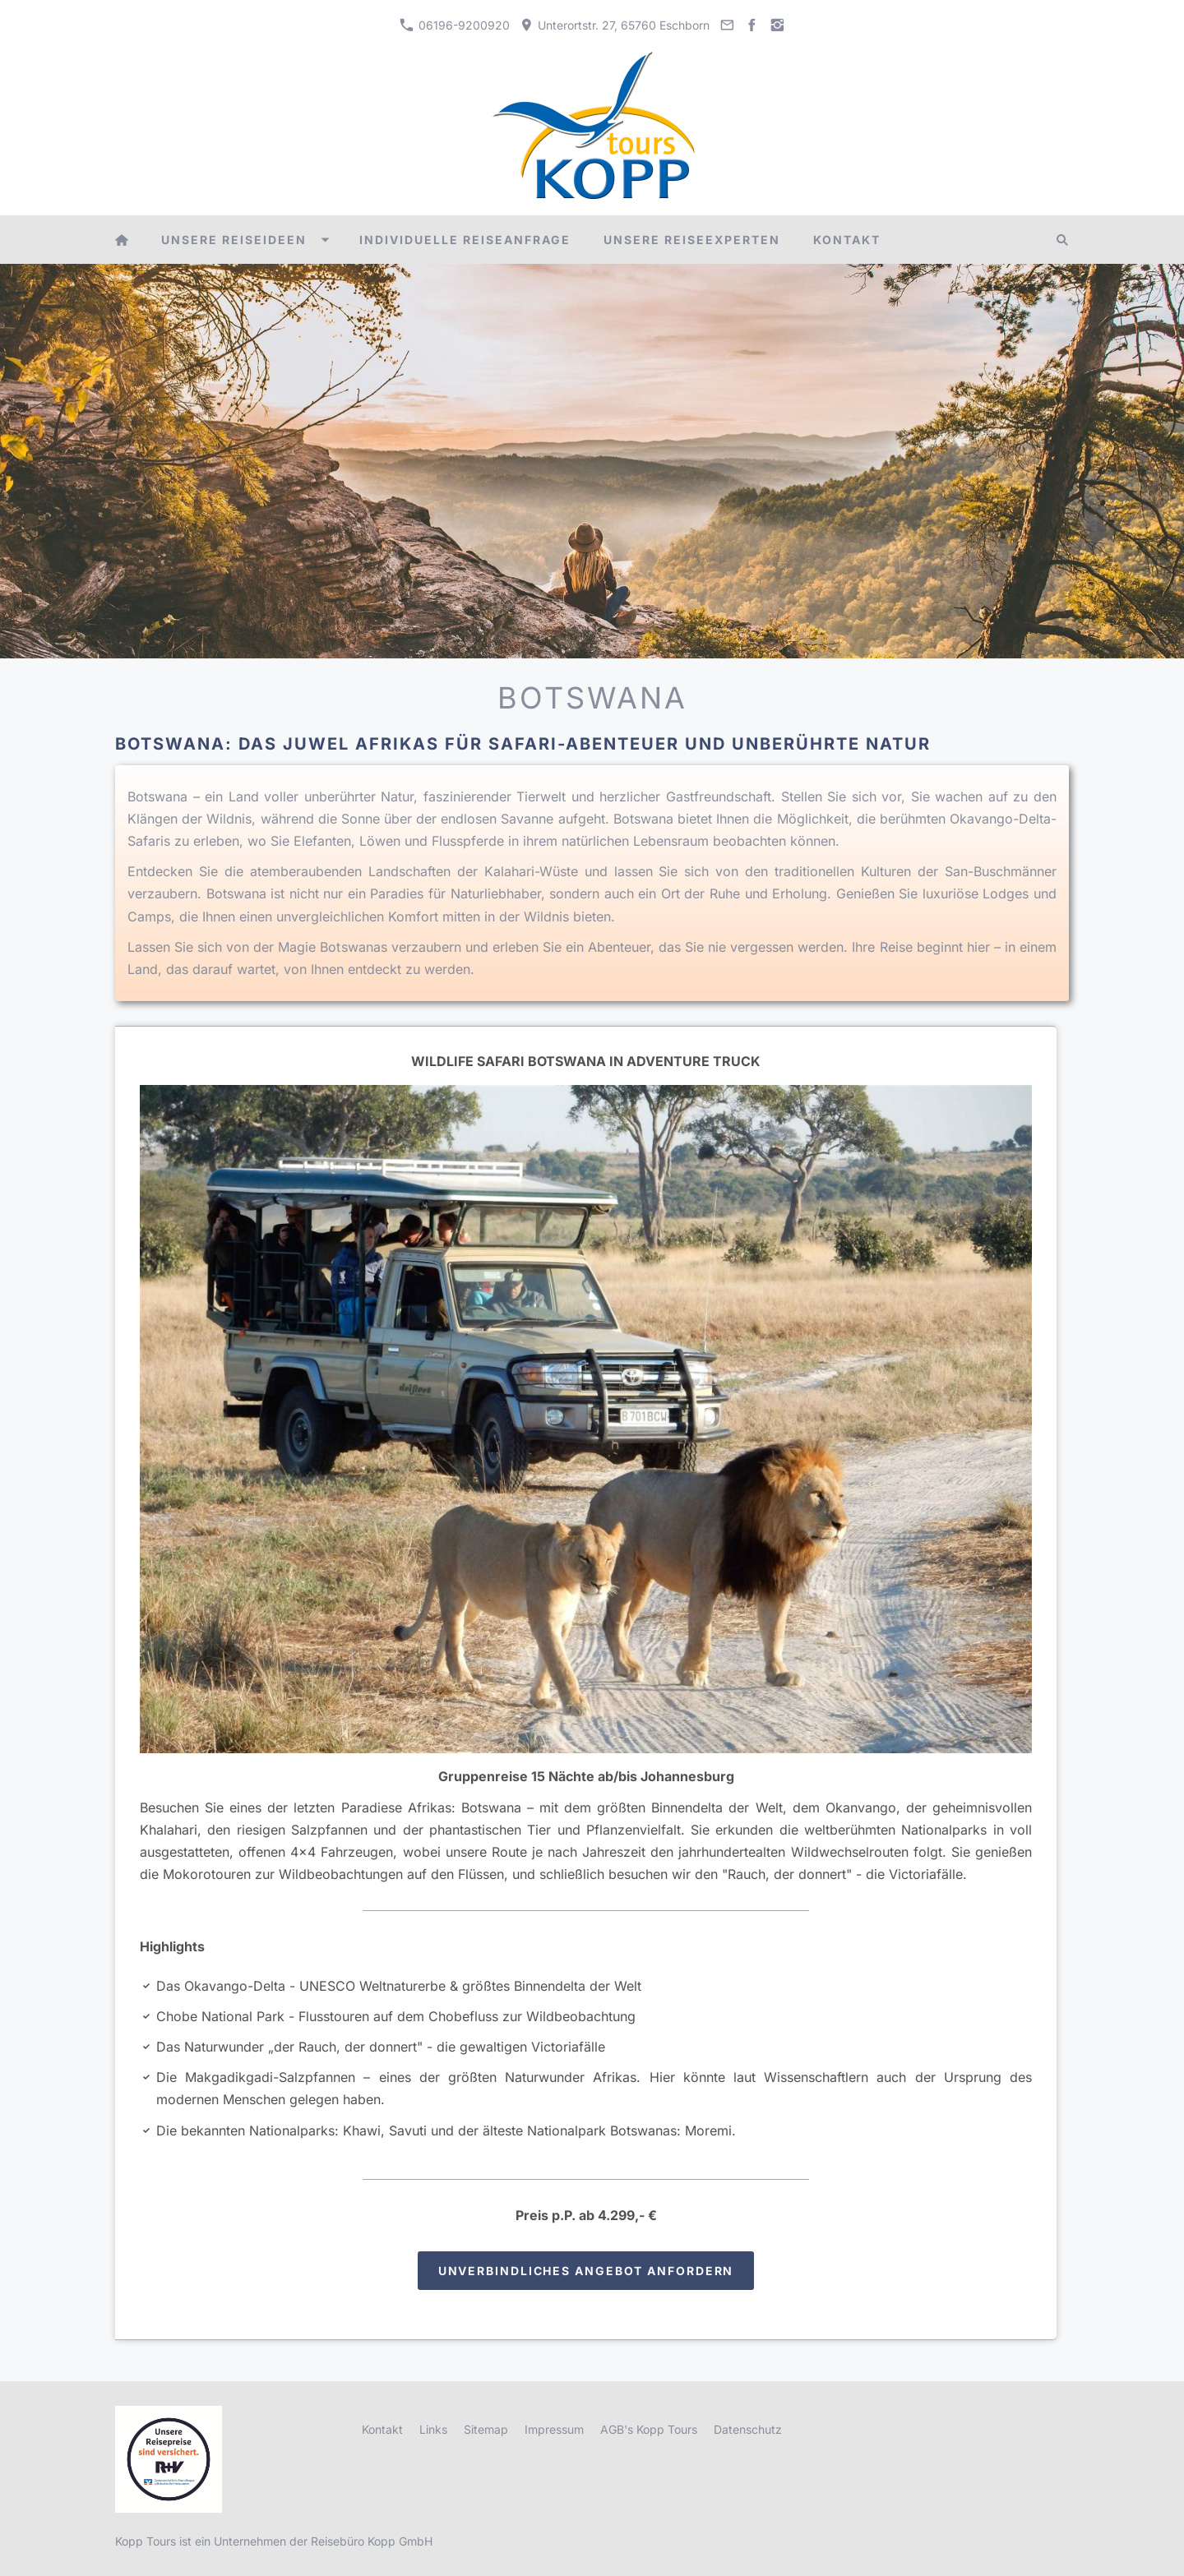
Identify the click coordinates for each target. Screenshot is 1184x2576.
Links (433, 2429)
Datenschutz (748, 2429)
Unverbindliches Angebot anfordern (586, 2271)
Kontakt (382, 2429)
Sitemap (486, 2429)
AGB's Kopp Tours (648, 2429)
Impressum (554, 2429)
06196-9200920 (454, 25)
